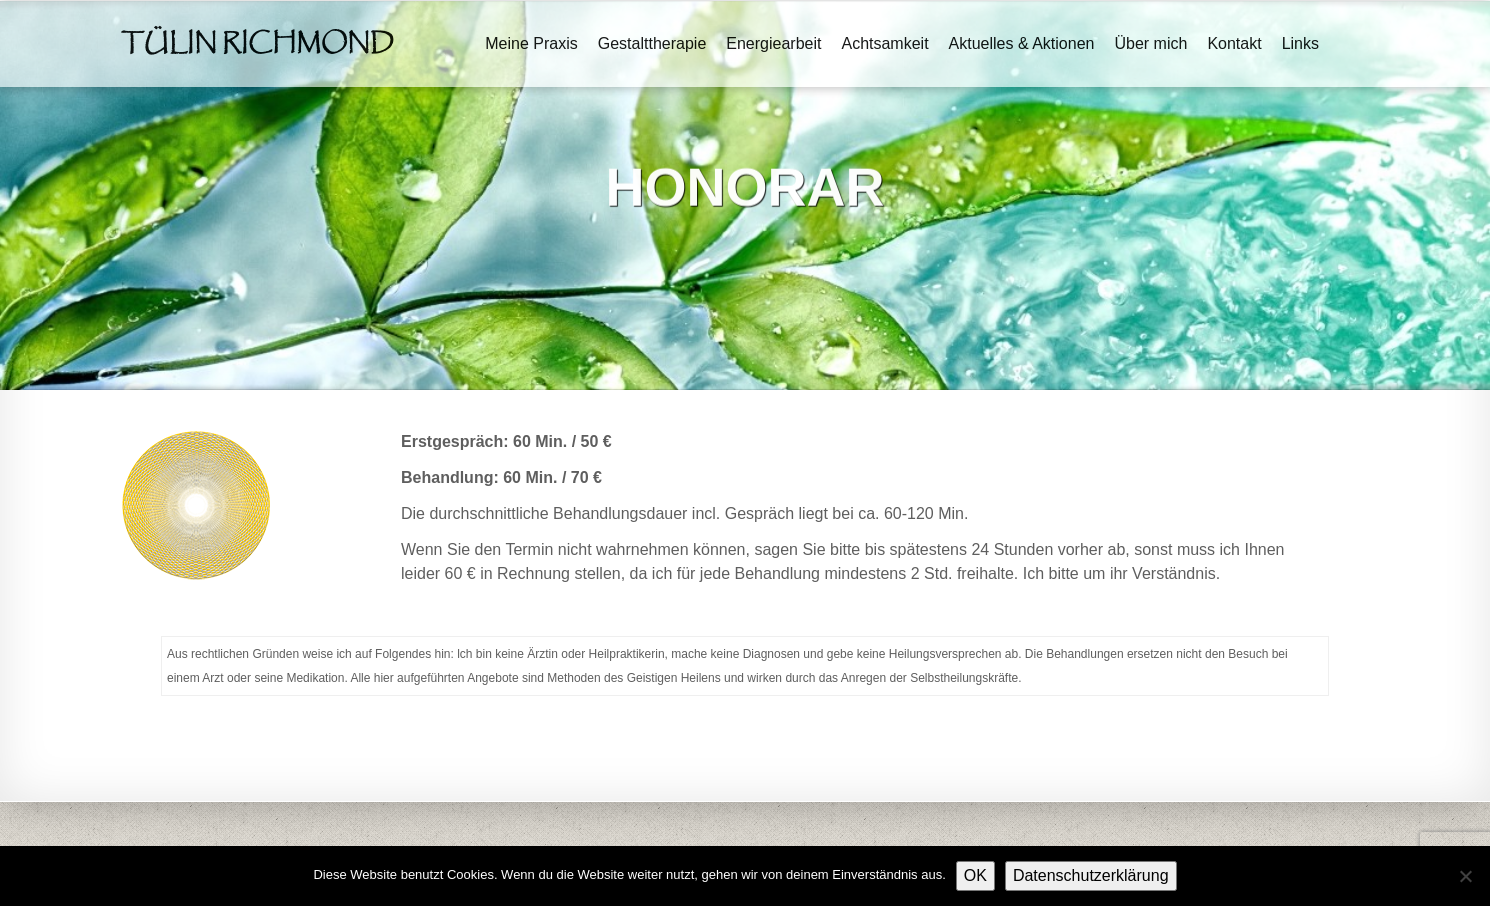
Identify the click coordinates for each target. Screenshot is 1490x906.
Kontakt (1234, 43)
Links (1300, 43)
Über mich (1150, 43)
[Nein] (1465, 876)
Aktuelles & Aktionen (1022, 43)
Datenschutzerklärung (1091, 875)
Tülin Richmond (257, 44)
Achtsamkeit (884, 43)
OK (975, 875)
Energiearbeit (773, 43)
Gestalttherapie (652, 43)
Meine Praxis (531, 43)
